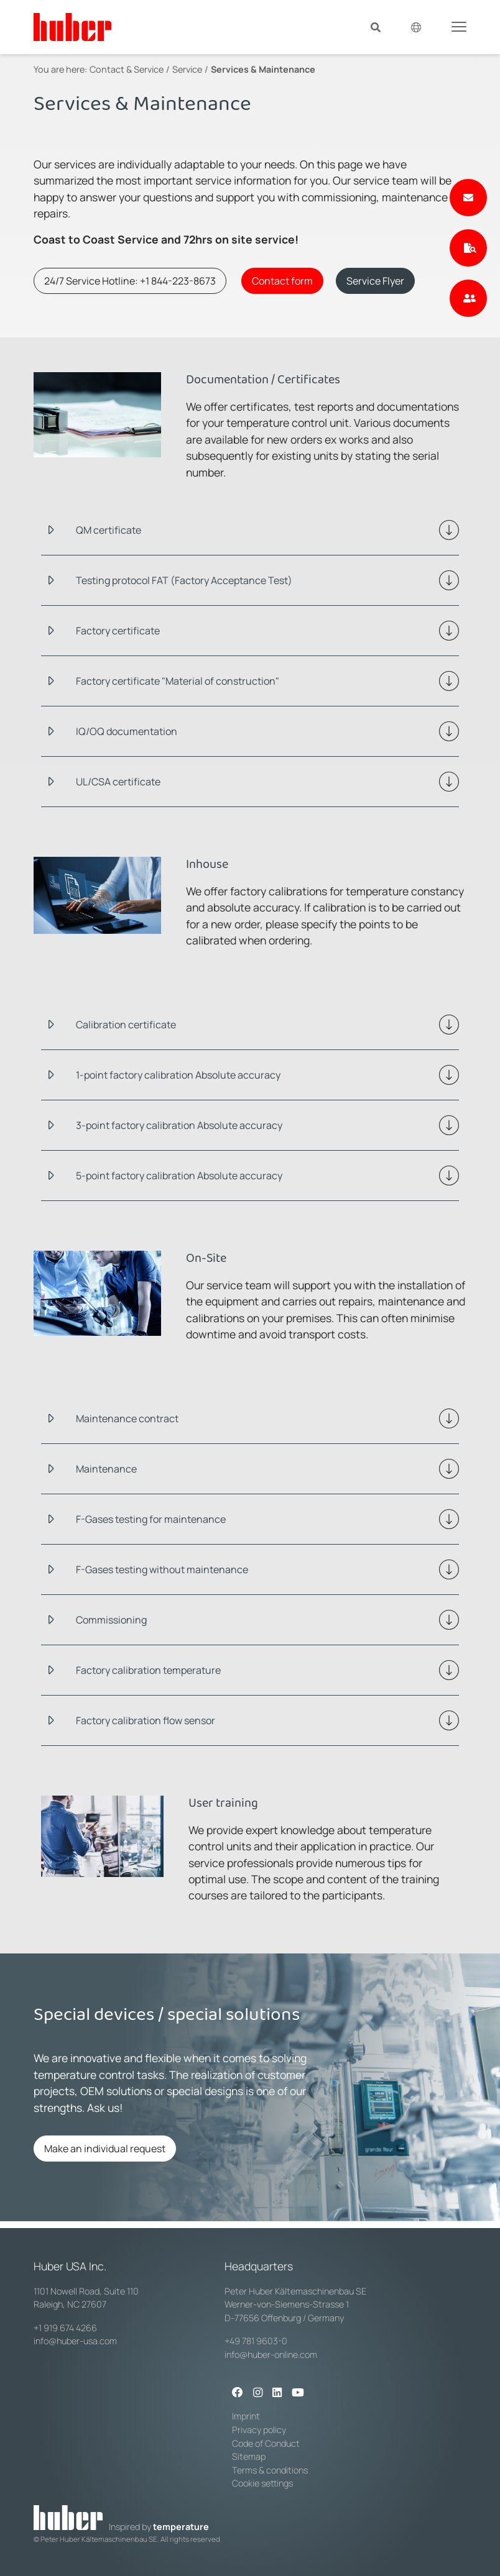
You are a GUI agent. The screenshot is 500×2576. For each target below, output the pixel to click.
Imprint (246, 2416)
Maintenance (106, 1469)
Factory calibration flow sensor (145, 1720)
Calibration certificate (126, 1024)
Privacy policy (259, 2430)
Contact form (282, 281)
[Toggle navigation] (458, 26)
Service (187, 69)
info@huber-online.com (271, 2354)
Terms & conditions (270, 2470)
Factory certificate (118, 630)
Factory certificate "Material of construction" (177, 681)
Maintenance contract (127, 1418)
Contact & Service (127, 69)
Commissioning (111, 1620)
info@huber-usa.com (75, 2341)
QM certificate (108, 530)
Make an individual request (104, 2148)
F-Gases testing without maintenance (162, 1569)
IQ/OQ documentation (126, 731)
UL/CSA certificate (118, 781)
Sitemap (249, 2456)
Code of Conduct (266, 2443)
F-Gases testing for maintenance (151, 1519)
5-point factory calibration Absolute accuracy (179, 1175)
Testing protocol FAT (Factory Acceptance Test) (184, 580)
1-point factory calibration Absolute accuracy (178, 1075)
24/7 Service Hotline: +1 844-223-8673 (130, 281)
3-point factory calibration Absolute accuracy (179, 1125)
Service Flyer (375, 281)
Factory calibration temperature (148, 1670)
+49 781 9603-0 (256, 2341)
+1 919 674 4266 (65, 2328)
